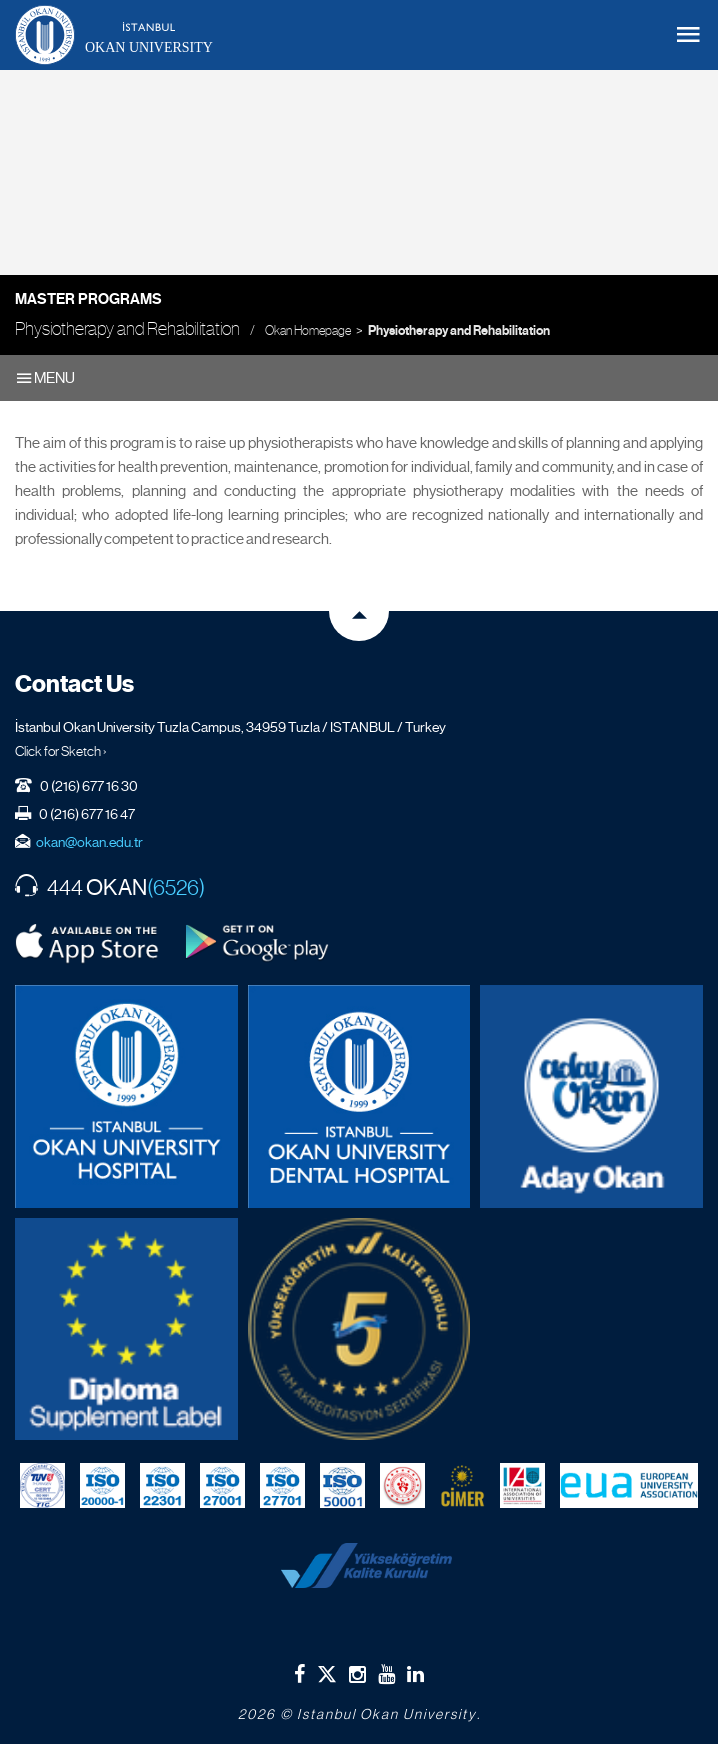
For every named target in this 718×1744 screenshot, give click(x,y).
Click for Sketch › (61, 751)
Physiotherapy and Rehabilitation (459, 331)
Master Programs (88, 299)
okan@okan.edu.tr (89, 842)
